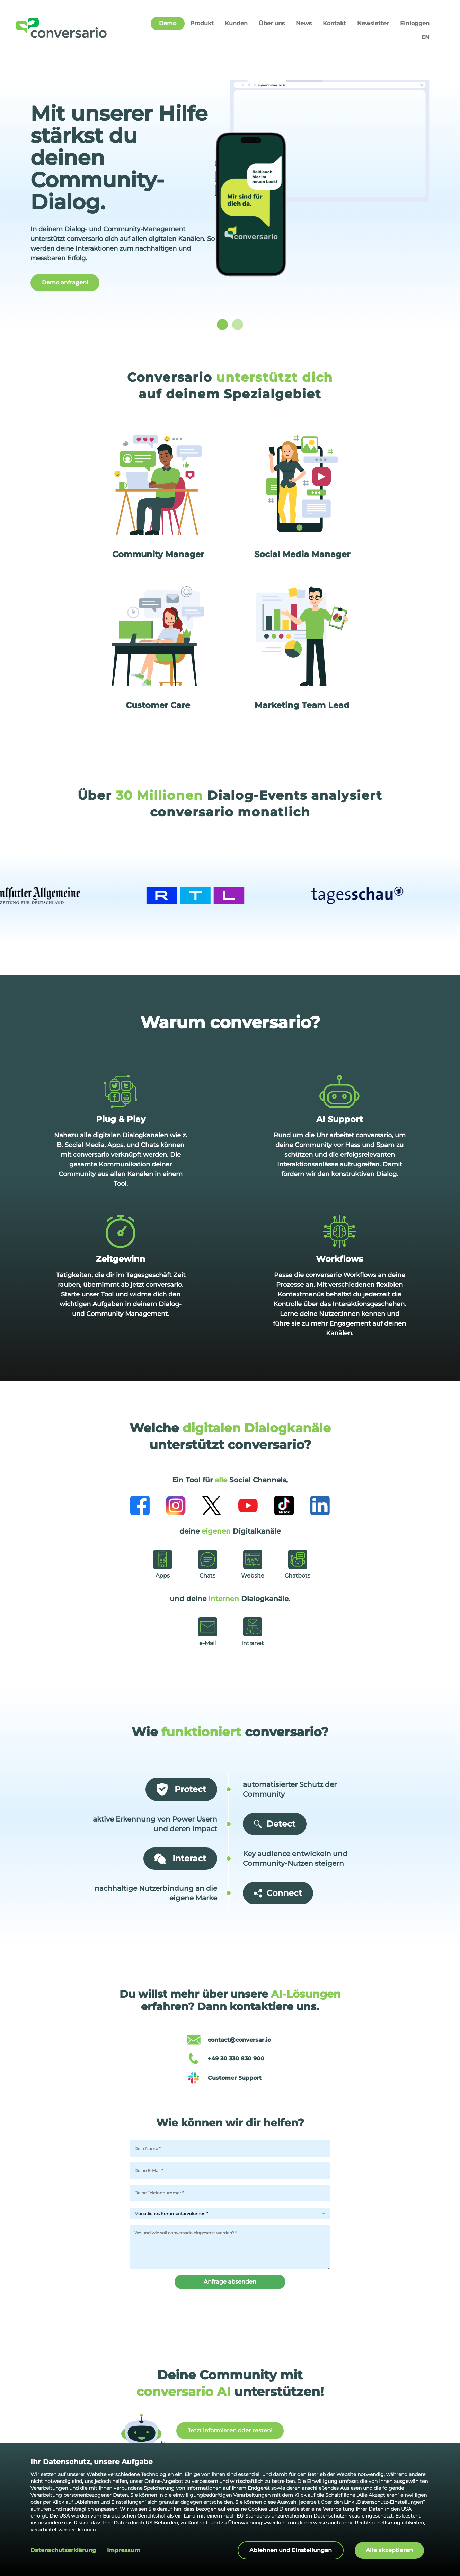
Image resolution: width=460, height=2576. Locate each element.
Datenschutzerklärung (63, 2550)
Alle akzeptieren (389, 2550)
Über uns (272, 23)
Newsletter (373, 23)
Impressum (123, 2550)
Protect (181, 1789)
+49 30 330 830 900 (236, 2058)
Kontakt (334, 23)
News (304, 23)
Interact (180, 1858)
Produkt (202, 23)
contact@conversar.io (239, 2039)
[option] (230, 199)
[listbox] (230, 199)
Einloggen (415, 23)
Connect (278, 1893)
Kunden (236, 23)
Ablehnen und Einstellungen (290, 2550)
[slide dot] (222, 324)
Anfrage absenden (230, 2281)
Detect (274, 1824)
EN (425, 37)
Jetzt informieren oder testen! (230, 2430)
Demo (167, 23)
